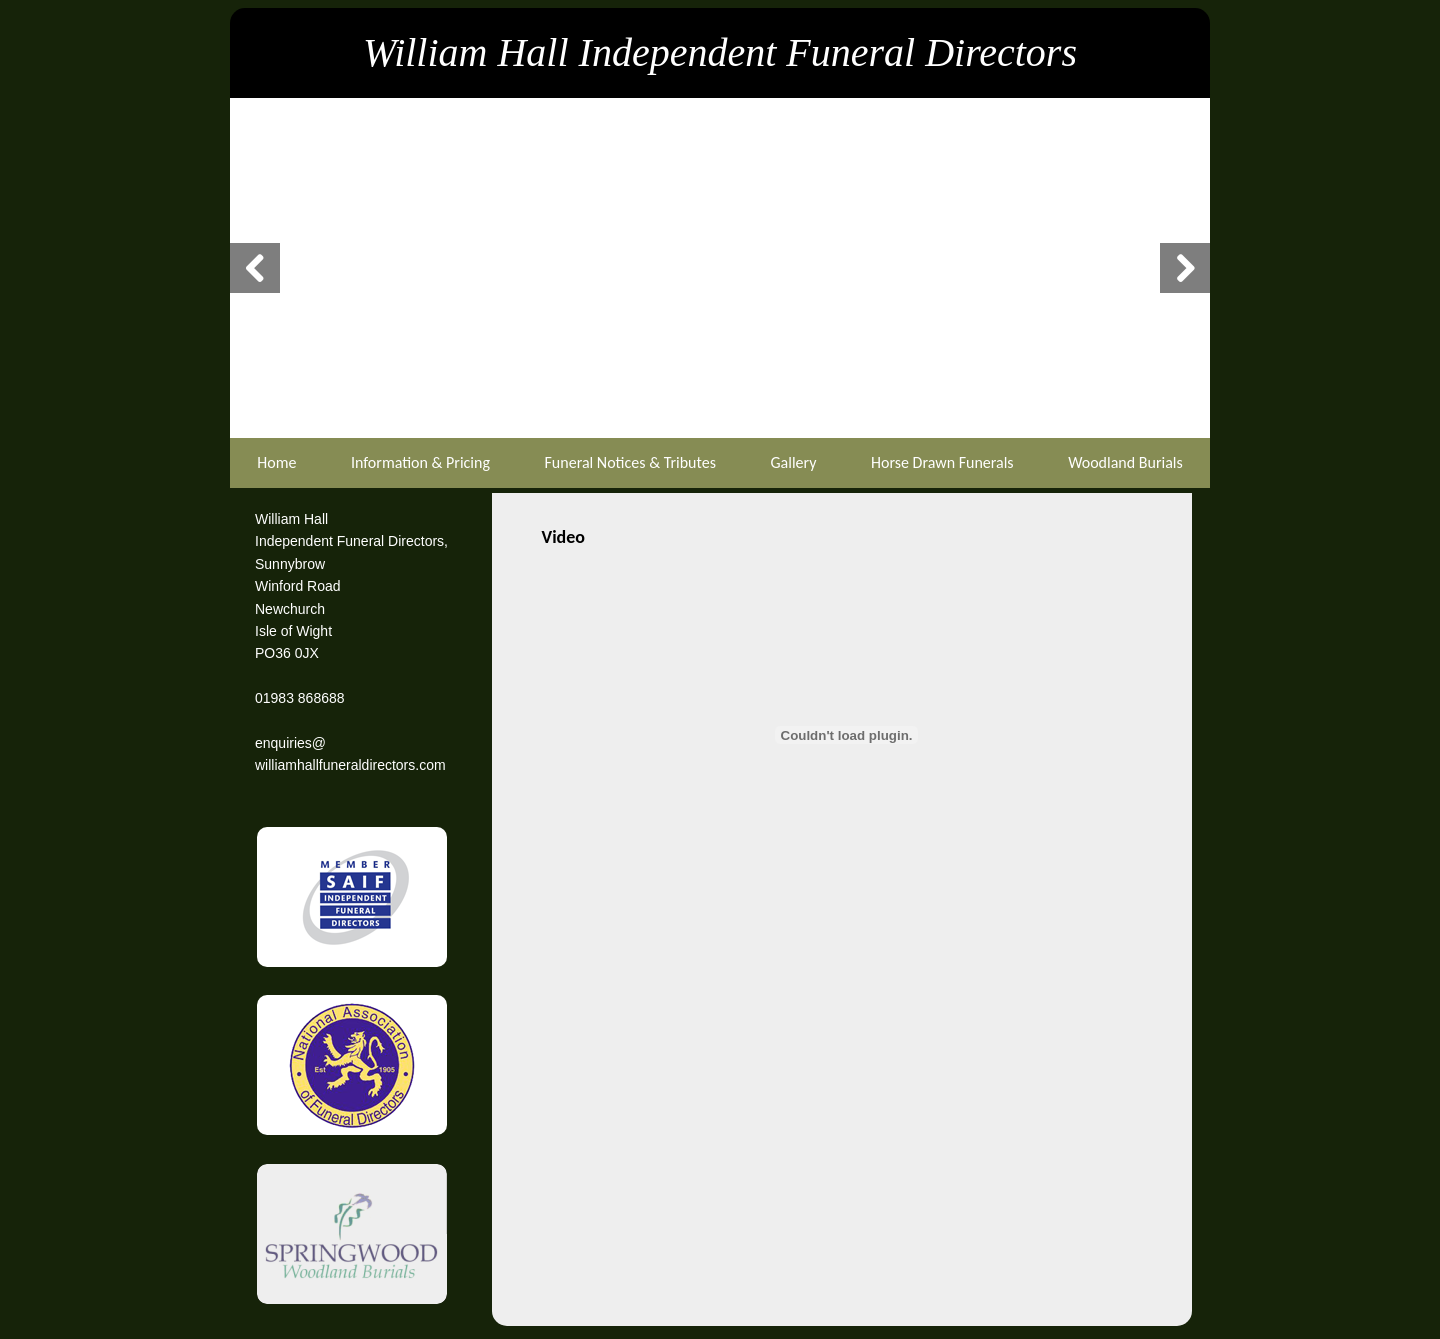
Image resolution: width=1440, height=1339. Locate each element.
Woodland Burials (1125, 462)
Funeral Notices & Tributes (630, 462)
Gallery (793, 462)
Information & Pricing (420, 462)
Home (276, 462)
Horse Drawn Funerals (942, 462)
